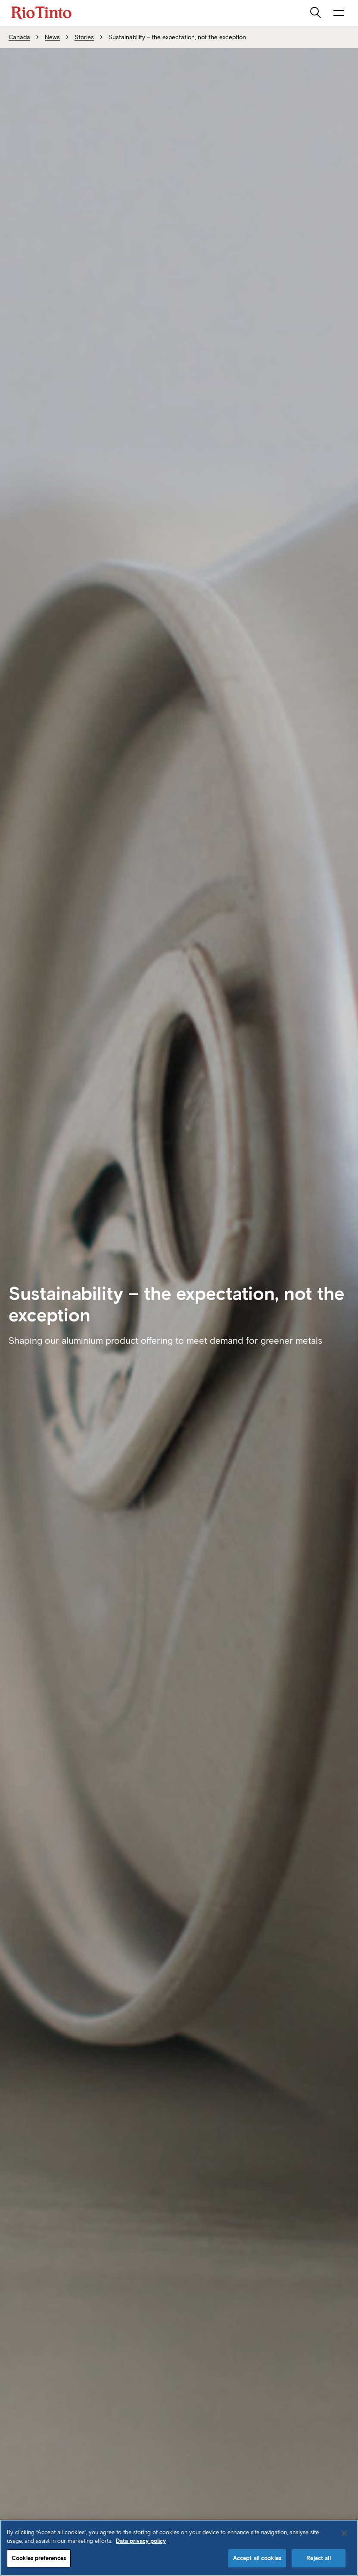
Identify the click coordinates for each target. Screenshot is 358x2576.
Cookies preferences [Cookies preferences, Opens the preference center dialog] (39, 2558)
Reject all (318, 2558)
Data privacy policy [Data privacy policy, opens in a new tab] (141, 2541)
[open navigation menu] (338, 13)
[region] (179, 2548)
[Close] (344, 2533)
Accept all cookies (257, 2558)
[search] (316, 13)
